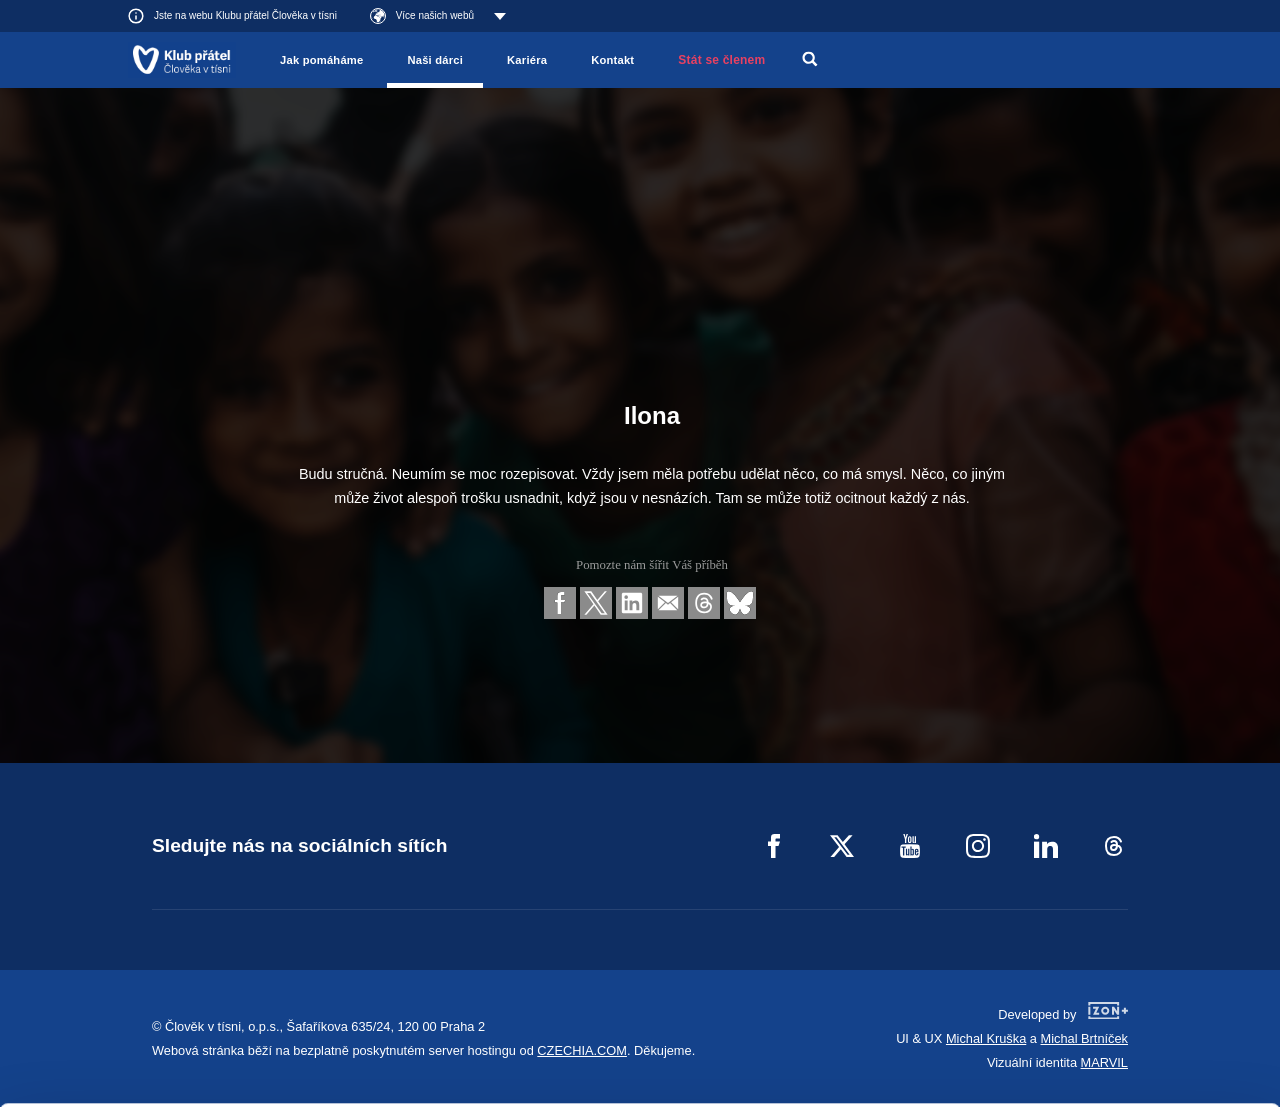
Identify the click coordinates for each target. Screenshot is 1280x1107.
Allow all (1113, 940)
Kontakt (612, 60)
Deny (1113, 1041)
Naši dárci (435, 60)
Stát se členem (721, 60)
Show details (308, 1081)
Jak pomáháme (321, 60)
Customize (1114, 990)
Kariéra (527, 60)
